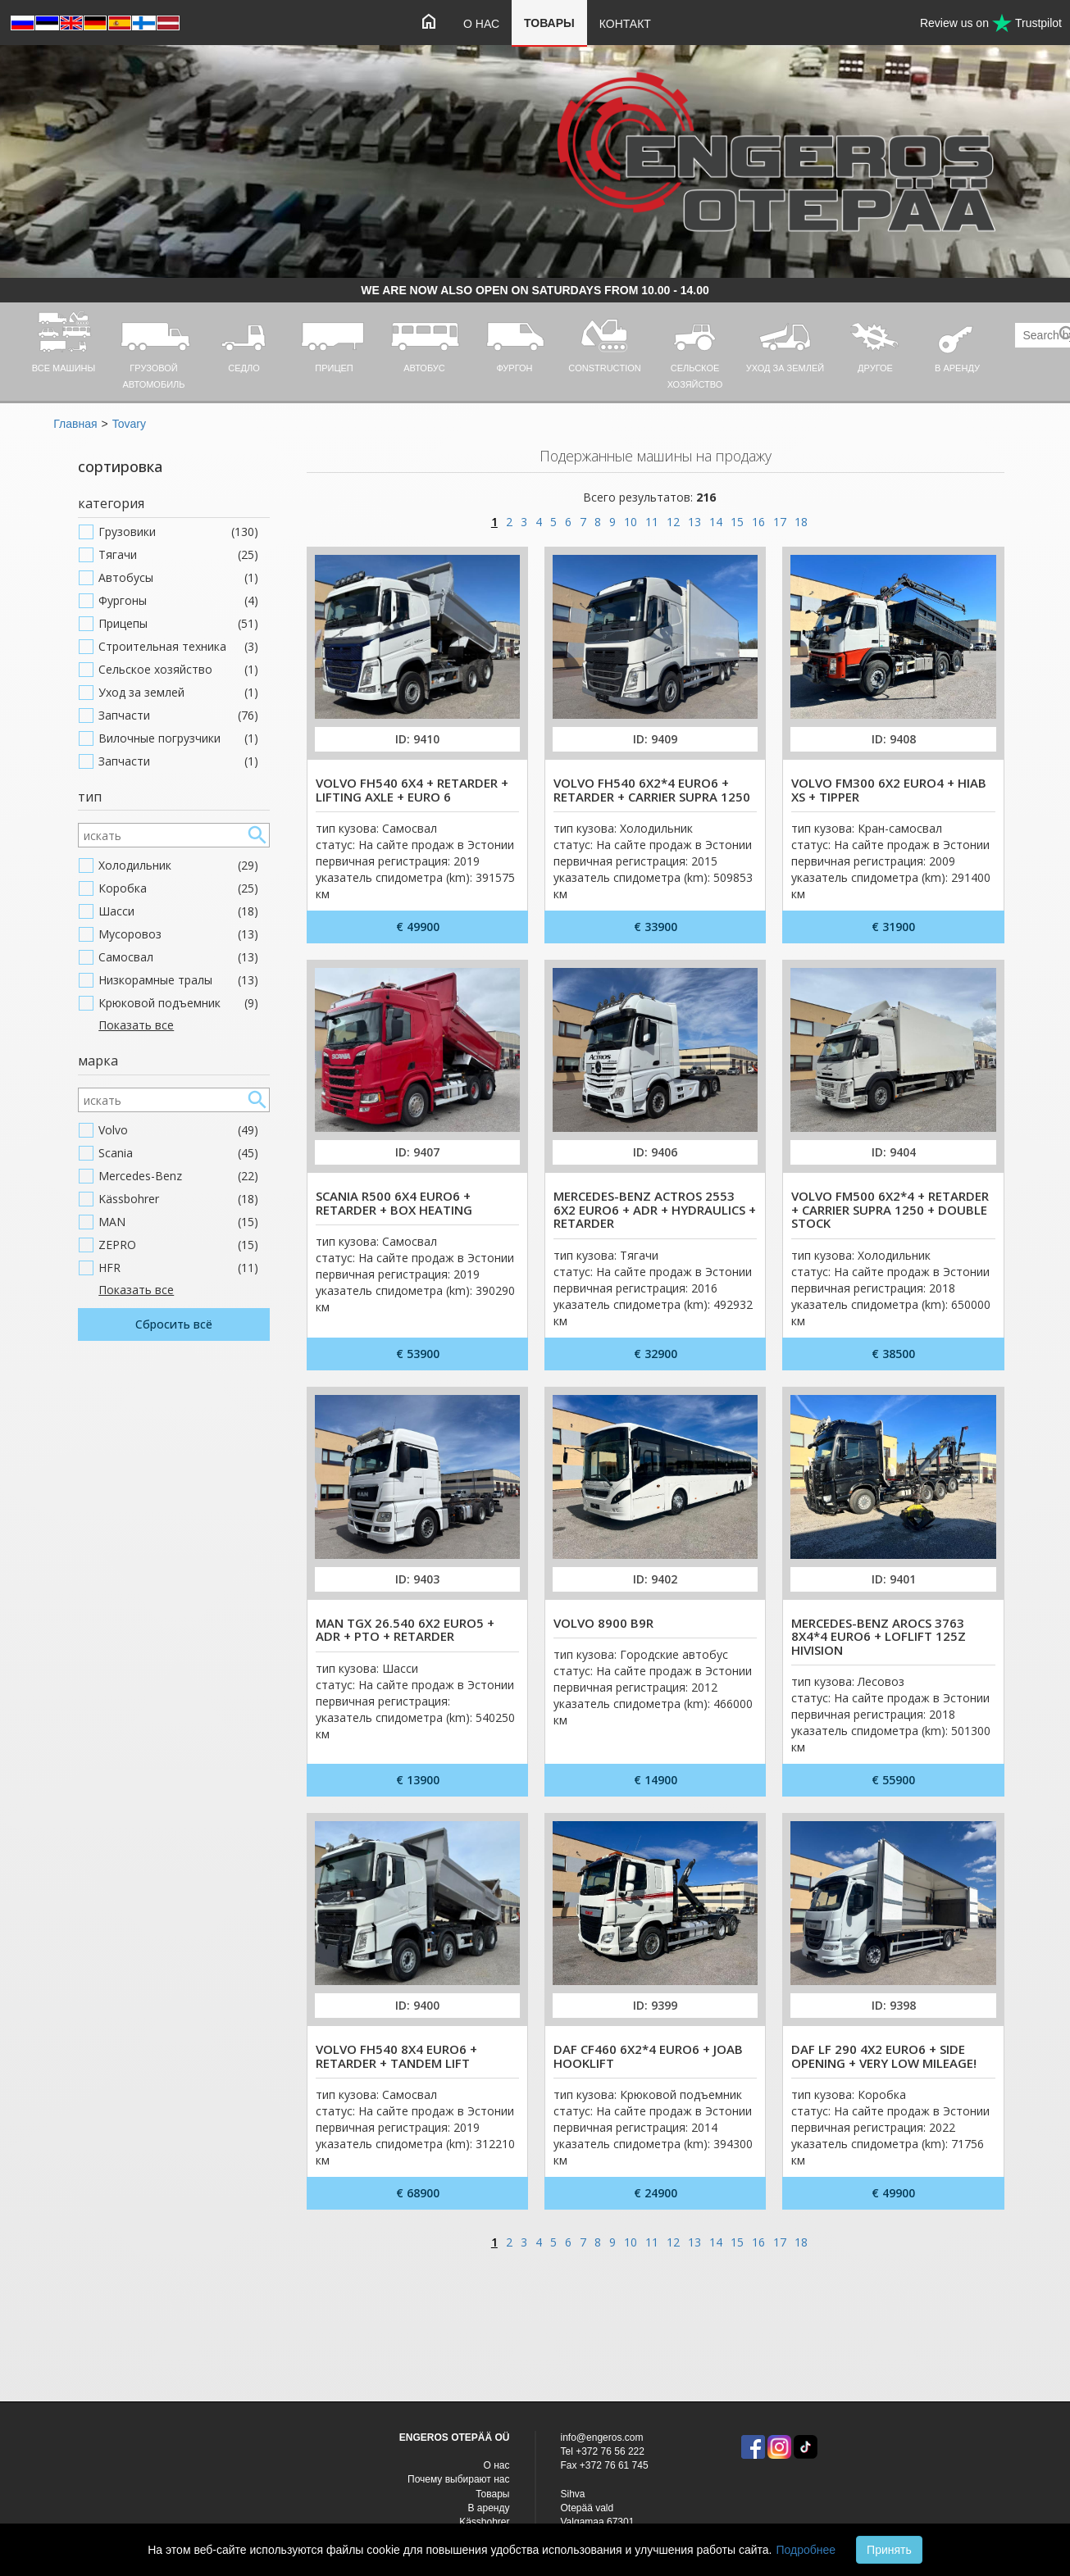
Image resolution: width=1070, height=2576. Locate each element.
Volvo (178, 1130)
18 (801, 521)
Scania (178, 1153)
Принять (889, 2549)
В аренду (489, 2508)
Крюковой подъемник (178, 1003)
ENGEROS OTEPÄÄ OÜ (454, 2437)
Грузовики (178, 532)
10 (630, 521)
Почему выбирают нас (458, 2479)
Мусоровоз (178, 934)
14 (715, 521)
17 (779, 521)
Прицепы (178, 624)
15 (737, 521)
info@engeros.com (602, 2437)
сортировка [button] (120, 466)
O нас (481, 23)
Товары (549, 23)
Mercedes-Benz (178, 1176)
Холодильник (178, 865)
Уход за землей (178, 692)
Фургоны (178, 601)
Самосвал (178, 957)
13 (694, 521)
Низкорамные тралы (178, 980)
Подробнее (806, 2549)
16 (758, 521)
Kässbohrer (178, 1199)
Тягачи (178, 555)
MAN (178, 1222)
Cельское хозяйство (178, 669)
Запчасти (178, 715)
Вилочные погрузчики (178, 738)
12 (673, 521)
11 (651, 521)
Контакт (625, 23)
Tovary (129, 423)
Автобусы (178, 578)
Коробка (178, 888)
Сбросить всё (173, 1324)
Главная (75, 423)
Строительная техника (178, 646)
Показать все (136, 1025)
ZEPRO (178, 1245)
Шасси (178, 911)
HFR (178, 1268)
